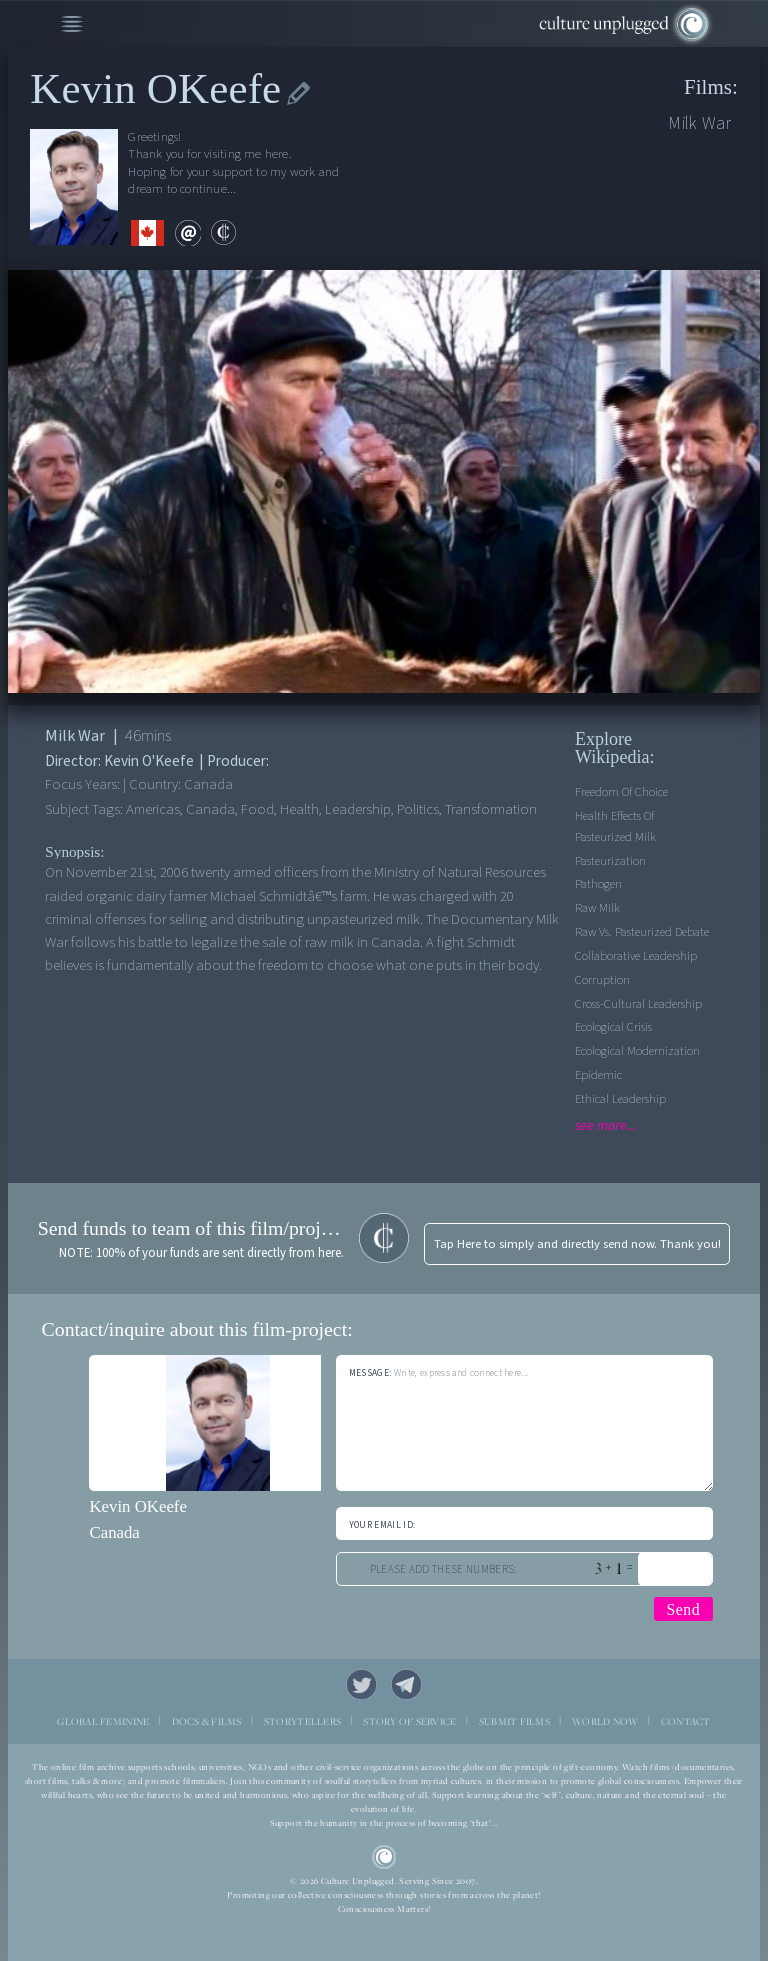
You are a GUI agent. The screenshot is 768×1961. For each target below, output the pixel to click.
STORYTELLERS (302, 1721)
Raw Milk (597, 908)
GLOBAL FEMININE (103, 1721)
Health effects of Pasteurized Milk (615, 826)
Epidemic (598, 1075)
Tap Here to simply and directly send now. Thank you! (577, 1244)
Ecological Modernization (637, 1051)
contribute (223, 232)
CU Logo (384, 1857)
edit (298, 93)
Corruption (602, 980)
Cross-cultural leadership (638, 1004)
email (187, 232)
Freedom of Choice (621, 792)
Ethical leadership (620, 1099)
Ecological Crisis (613, 1027)
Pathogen (598, 884)
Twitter (362, 1685)
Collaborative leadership (636, 956)
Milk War (699, 123)
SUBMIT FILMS (514, 1721)
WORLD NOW (605, 1721)
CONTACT (686, 1721)
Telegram (407, 1685)
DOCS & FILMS (207, 1721)
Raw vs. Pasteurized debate (642, 932)
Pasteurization (610, 861)
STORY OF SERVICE (409, 1721)
